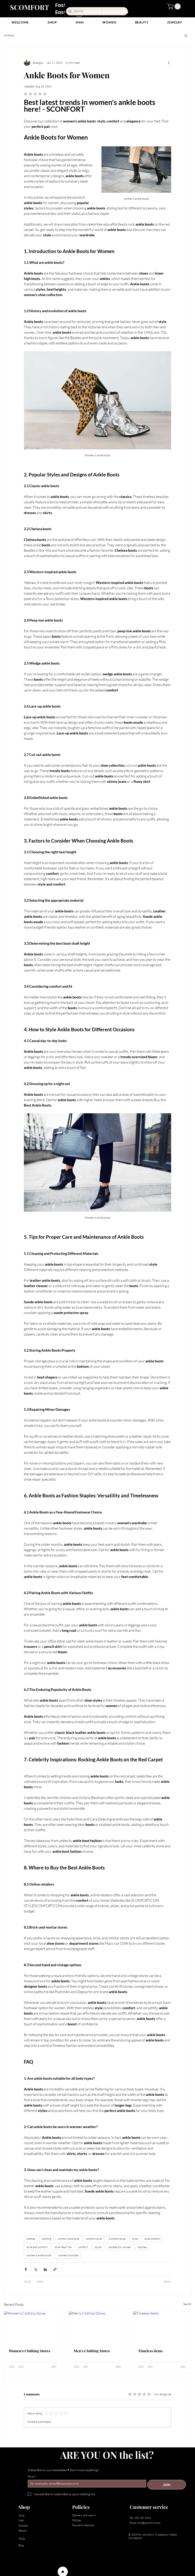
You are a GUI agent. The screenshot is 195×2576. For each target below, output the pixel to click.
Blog (21, 2545)
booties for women (119, 2247)
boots (98, 2247)
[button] (174, 6)
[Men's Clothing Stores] (97, 2327)
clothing (46, 2238)
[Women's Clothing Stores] (33, 2327)
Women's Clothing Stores (29, 2350)
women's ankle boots (39, 2255)
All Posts (9, 35)
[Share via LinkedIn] (45, 2269)
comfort (83, 2247)
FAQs (22, 2538)
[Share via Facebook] (26, 2269)
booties (142, 2247)
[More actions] (168, 62)
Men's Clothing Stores (92, 2350)
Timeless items (150, 2350)
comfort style (94, 2238)
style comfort (152, 2238)
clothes (30, 2238)
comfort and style (68, 2238)
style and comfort (37, 2247)
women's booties (68, 2255)
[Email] (85, 2483)
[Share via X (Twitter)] (35, 2269)
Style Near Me (62, 2247)
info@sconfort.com (148, 2522)
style (135, 2238)
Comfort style (117, 2238)
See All (187, 2304)
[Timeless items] (162, 2327)
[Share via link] (55, 2269)
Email (32, 2476)
